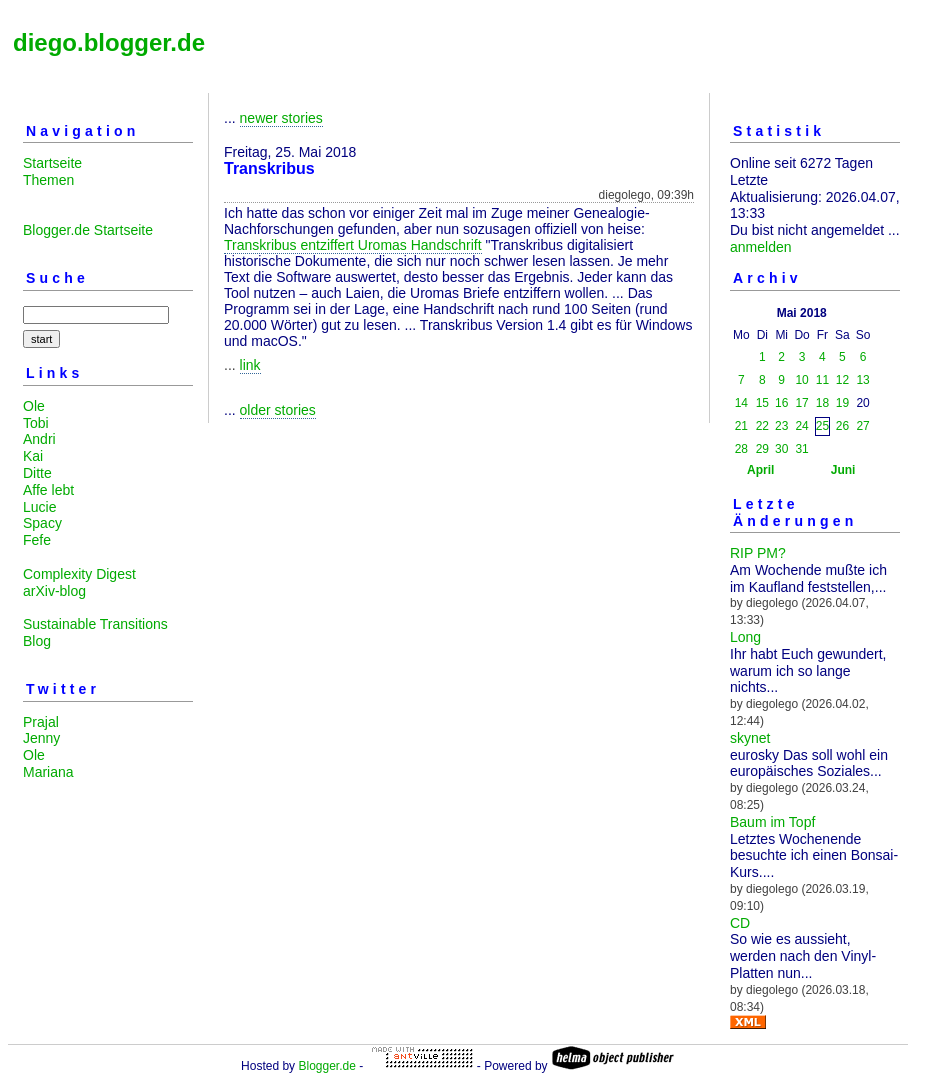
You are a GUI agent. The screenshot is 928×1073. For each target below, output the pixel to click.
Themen (48, 180)
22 (762, 426)
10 (801, 380)
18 (822, 403)
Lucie (39, 507)
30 (781, 449)
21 (741, 426)
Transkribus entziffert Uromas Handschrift (353, 245)
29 (762, 449)
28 (741, 449)
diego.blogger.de (109, 42)
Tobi (36, 423)
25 (822, 426)
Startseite (52, 163)
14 (741, 403)
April (760, 470)
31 (801, 449)
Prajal (41, 722)
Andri (39, 439)
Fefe (37, 540)
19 (842, 403)
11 (822, 380)
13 (862, 380)
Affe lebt (48, 490)
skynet (750, 738)
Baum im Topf (772, 822)
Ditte (37, 473)
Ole (34, 406)
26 (842, 426)
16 (781, 403)
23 (781, 426)
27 (862, 426)
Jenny (41, 738)
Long (745, 637)
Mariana (48, 772)
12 (842, 380)
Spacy (42, 523)
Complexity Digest (79, 574)
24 (801, 426)
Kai (33, 456)
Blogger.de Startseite (88, 230)
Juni (843, 470)
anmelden (761, 247)
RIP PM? (758, 553)
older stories (278, 410)
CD (740, 923)
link (250, 365)
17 (801, 403)
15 (762, 403)
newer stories (281, 118)
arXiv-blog (54, 591)
